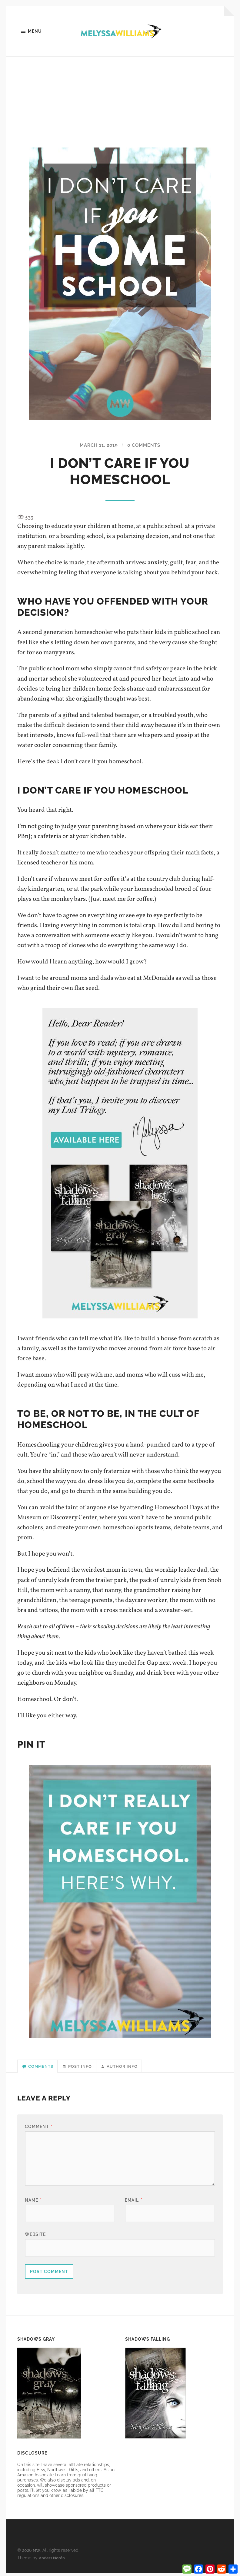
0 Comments (145, 446)
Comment (39, 2129)
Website (35, 2236)
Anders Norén (52, 2560)
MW (37, 2552)
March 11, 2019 (97, 446)
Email (133, 2202)
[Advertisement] (120, 102)
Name (33, 2202)
